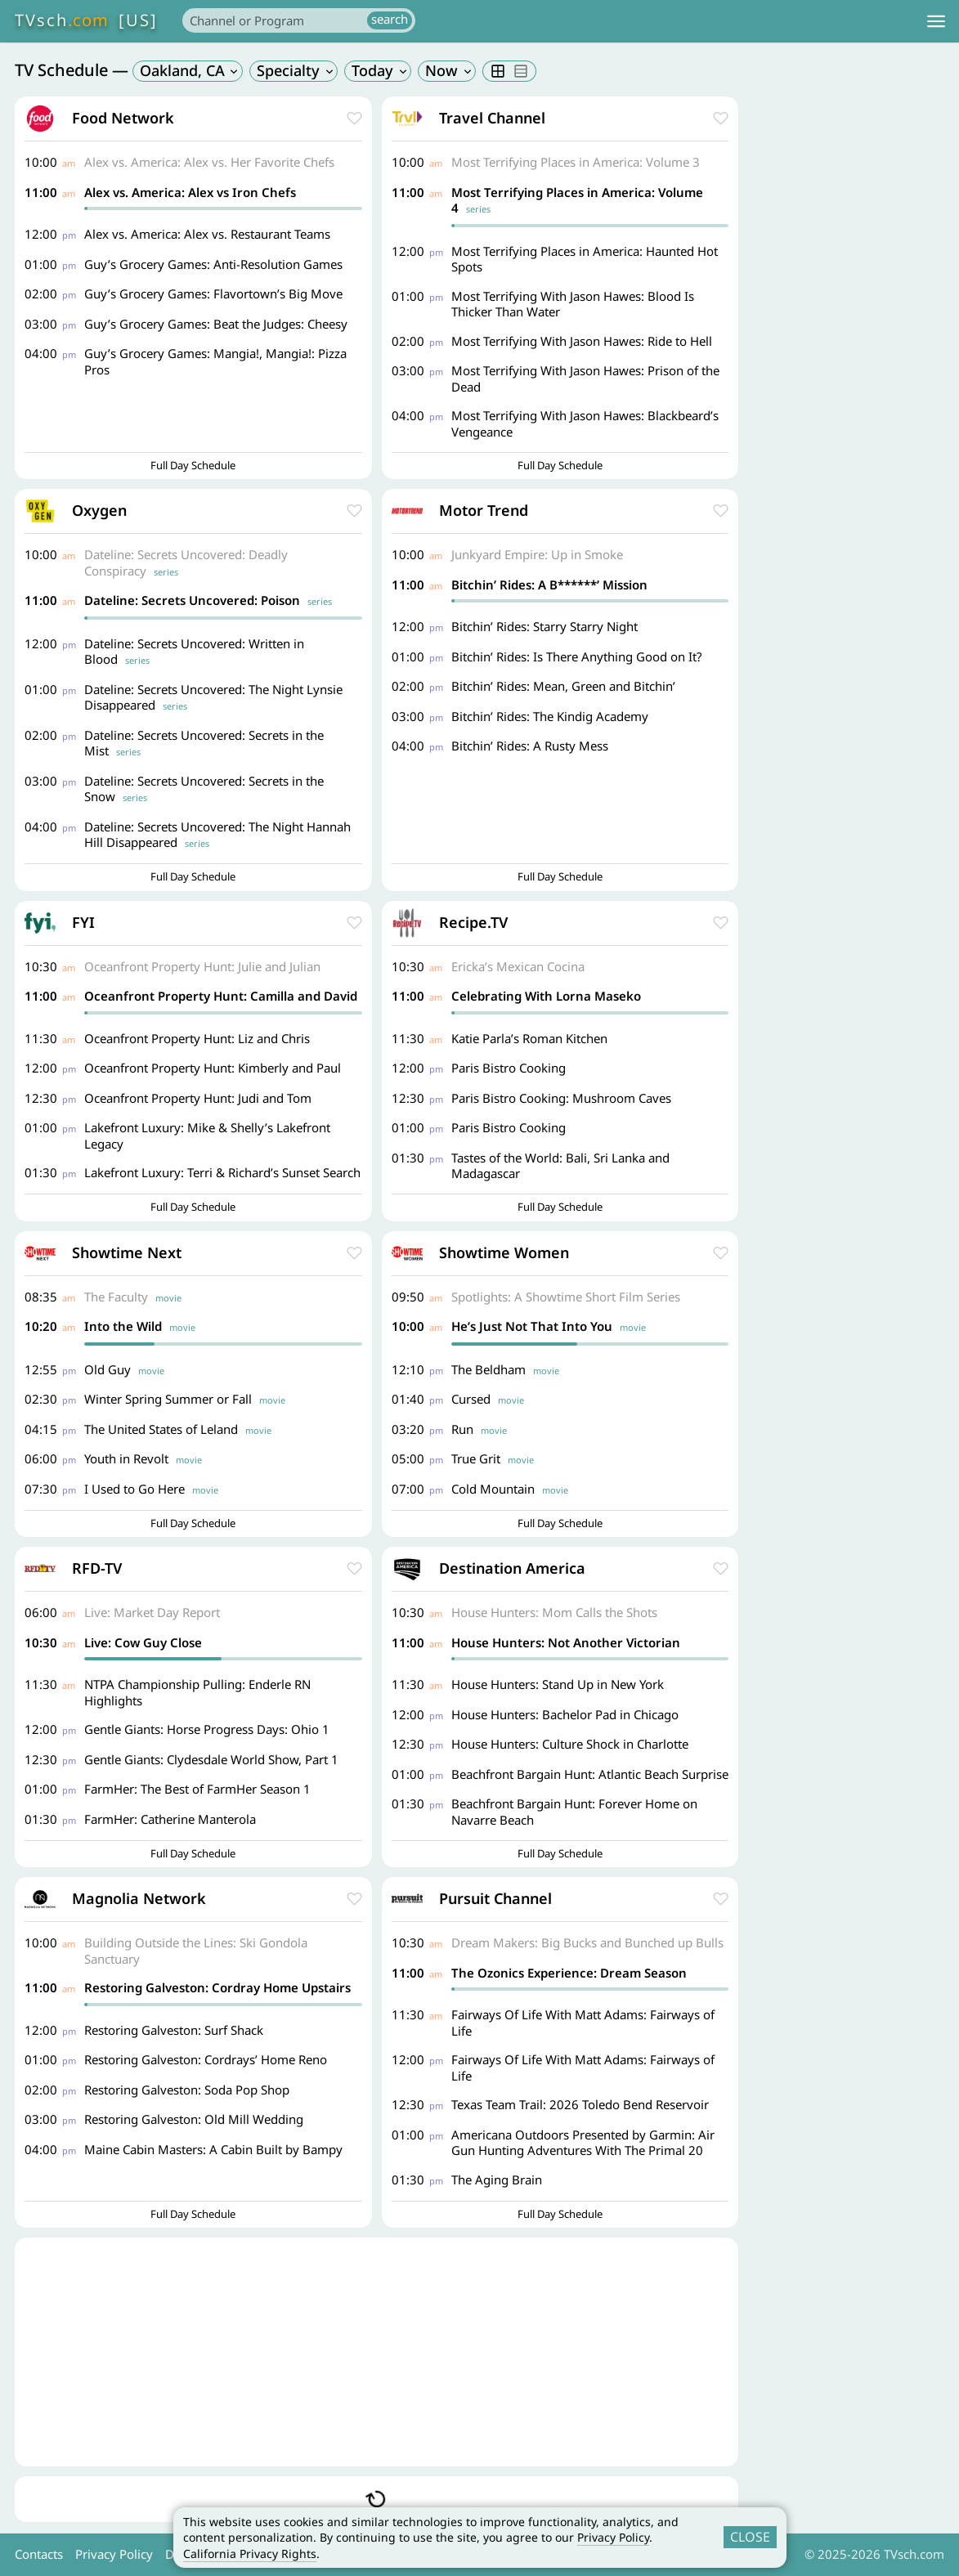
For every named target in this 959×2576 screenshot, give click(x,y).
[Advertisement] (376, 2352)
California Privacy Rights (249, 2553)
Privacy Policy (613, 2537)
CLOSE (750, 2537)
